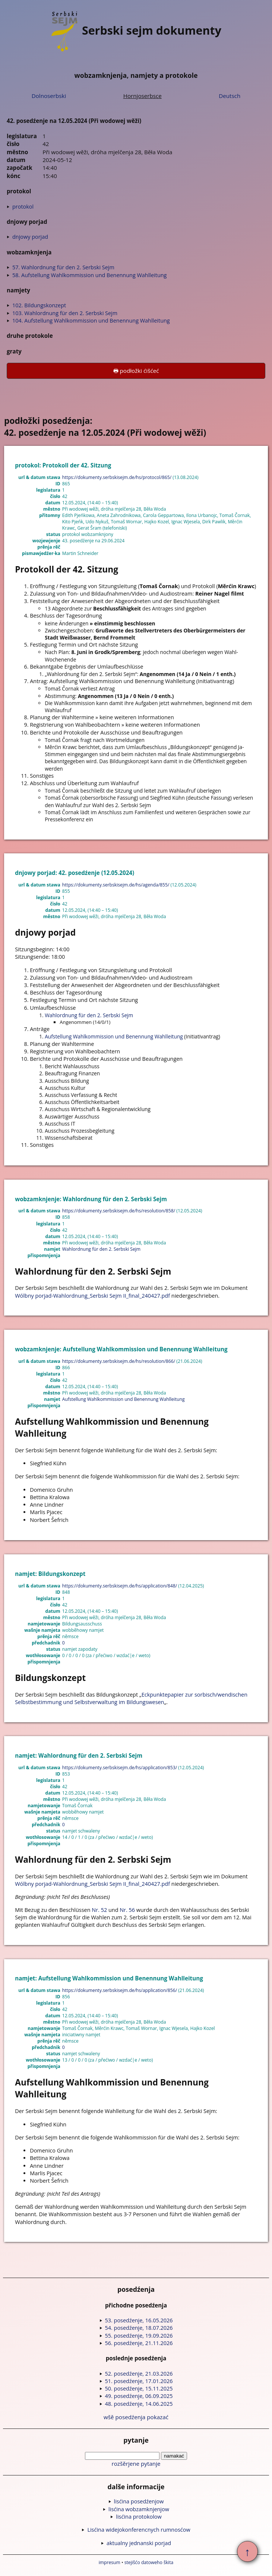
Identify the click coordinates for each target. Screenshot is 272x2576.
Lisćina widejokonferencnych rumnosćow (138, 2529)
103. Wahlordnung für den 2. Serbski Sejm (64, 313)
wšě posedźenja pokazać (136, 2417)
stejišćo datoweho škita (149, 2562)
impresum (109, 2562)
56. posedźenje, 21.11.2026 (139, 2343)
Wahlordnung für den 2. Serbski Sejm (89, 1015)
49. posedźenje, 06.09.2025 (139, 2395)
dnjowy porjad (30, 236)
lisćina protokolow (138, 2516)
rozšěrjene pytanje (135, 2463)
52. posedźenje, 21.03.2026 (139, 2373)
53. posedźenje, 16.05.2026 (139, 2320)
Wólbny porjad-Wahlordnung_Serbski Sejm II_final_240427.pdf (92, 1295)
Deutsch (229, 95)
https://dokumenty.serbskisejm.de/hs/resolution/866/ (118, 1361)
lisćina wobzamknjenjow (138, 2509)
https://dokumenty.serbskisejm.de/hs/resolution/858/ (118, 1211)
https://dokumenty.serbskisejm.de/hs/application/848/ (119, 1586)
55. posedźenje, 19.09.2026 (139, 2335)
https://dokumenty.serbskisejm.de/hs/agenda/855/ (116, 885)
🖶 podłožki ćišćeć (136, 370)
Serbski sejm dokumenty (136, 30)
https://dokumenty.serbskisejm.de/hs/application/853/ (119, 1767)
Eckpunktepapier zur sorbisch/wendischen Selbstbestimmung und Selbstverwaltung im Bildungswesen (131, 1698)
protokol (23, 206)
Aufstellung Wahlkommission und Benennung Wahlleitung (114, 1036)
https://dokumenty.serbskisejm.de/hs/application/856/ (119, 1990)
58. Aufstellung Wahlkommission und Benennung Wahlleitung (89, 275)
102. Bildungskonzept (39, 305)
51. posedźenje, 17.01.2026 (139, 2381)
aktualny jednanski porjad (139, 2543)
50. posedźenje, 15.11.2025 (139, 2388)
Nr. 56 (127, 1909)
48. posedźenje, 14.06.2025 (139, 2403)
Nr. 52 (99, 1909)
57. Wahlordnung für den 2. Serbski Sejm (63, 267)
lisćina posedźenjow (139, 2501)
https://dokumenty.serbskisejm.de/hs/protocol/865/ (116, 477)
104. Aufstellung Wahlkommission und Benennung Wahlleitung (91, 320)
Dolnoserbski (49, 95)
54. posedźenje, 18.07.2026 (139, 2327)
